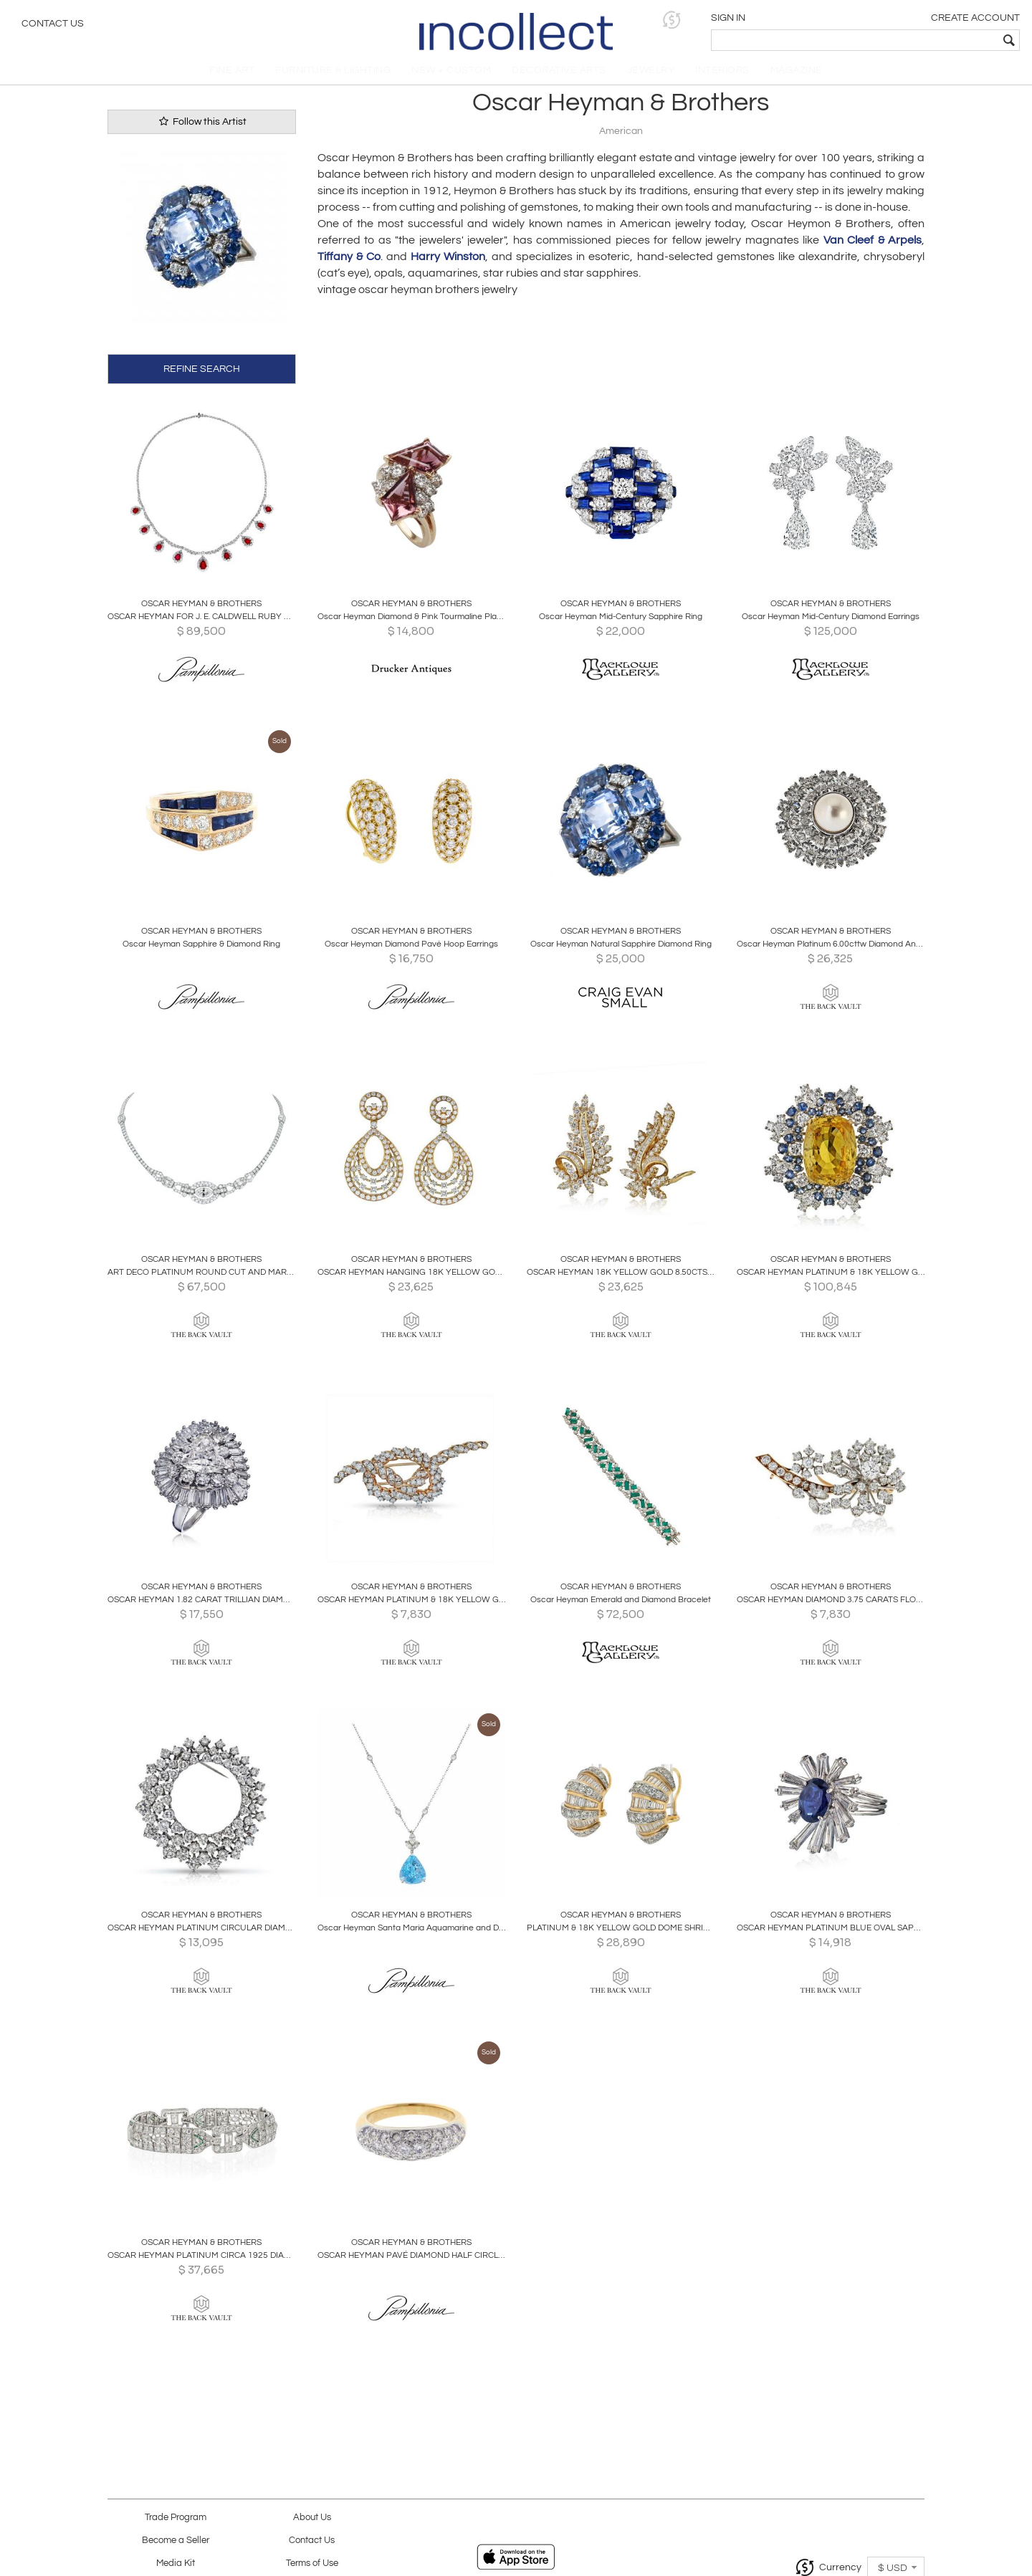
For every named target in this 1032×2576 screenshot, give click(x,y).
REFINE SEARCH (201, 376)
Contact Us (53, 25)
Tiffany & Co (349, 265)
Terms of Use (312, 2563)
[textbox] (917, 40)
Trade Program (175, 2517)
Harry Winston (448, 265)
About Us (312, 2517)
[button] (799, 20)
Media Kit (175, 2563)
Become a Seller (175, 2540)
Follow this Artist (201, 129)
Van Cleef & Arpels (872, 248)
